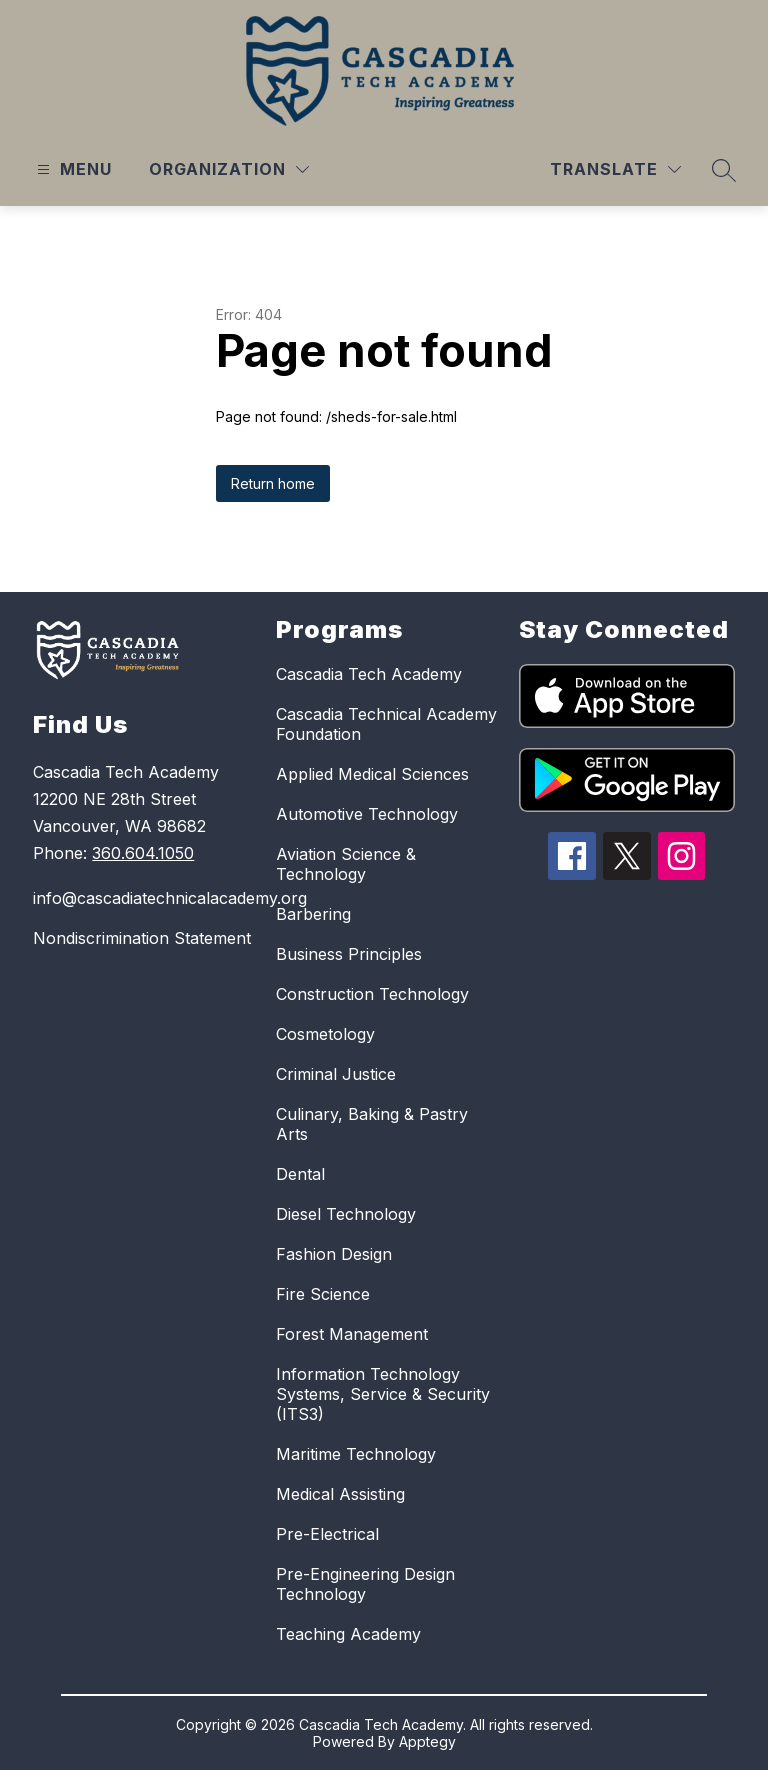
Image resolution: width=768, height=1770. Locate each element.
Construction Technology (372, 994)
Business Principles (349, 954)
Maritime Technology (356, 1454)
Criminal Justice (336, 1074)
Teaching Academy (348, 1634)
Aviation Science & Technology (346, 864)
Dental (300, 1174)
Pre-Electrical (327, 1534)
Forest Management (352, 1334)
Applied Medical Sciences (372, 774)
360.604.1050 (143, 853)
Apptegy (427, 1741)
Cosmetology (325, 1034)
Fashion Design (334, 1254)
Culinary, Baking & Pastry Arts (372, 1124)
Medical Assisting (340, 1494)
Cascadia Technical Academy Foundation (386, 724)
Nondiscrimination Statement (142, 938)
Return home (273, 483)
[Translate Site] (615, 169)
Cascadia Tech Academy (369, 674)
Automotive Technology (367, 814)
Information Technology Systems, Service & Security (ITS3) (383, 1394)
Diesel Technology (346, 1214)
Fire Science (323, 1294)
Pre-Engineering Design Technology (365, 1584)
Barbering (313, 914)
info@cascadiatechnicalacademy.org (144, 898)
